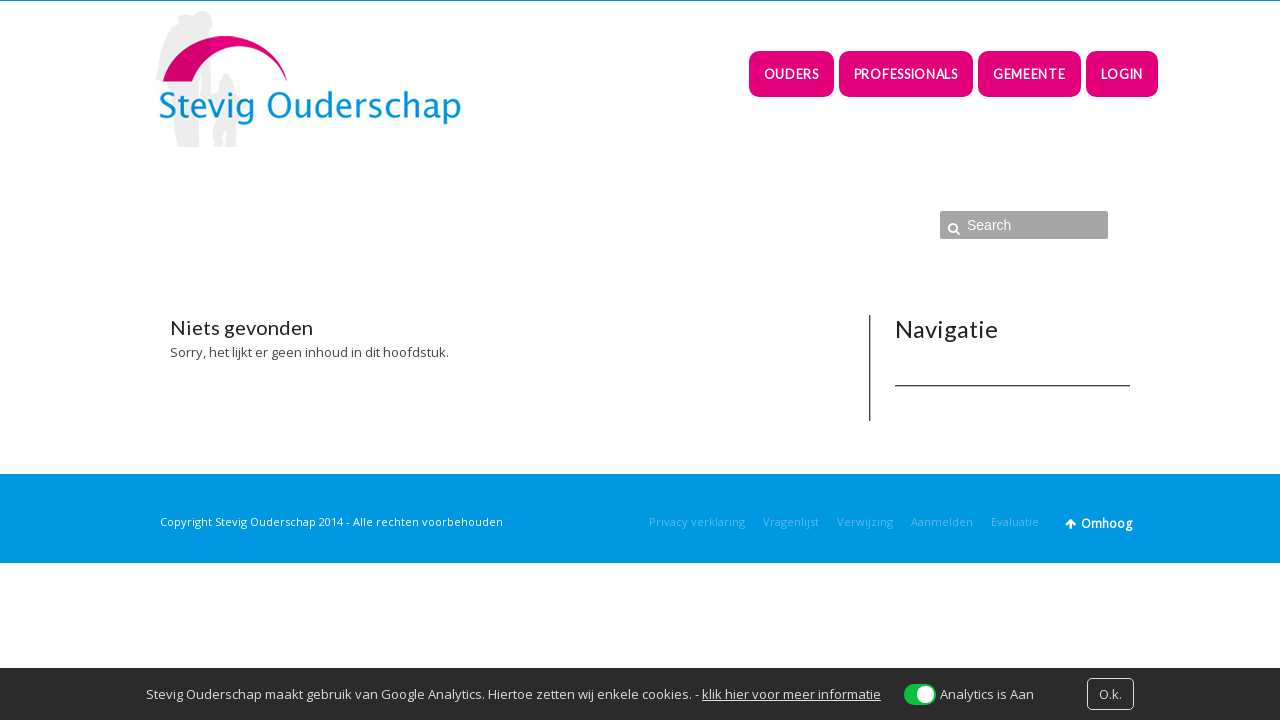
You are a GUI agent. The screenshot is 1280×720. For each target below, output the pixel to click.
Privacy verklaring (697, 521)
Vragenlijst (791, 521)
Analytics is (987, 694)
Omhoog (1106, 523)
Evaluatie (1015, 521)
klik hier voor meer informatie (791, 694)
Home (834, 226)
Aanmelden (942, 521)
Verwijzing (865, 521)
